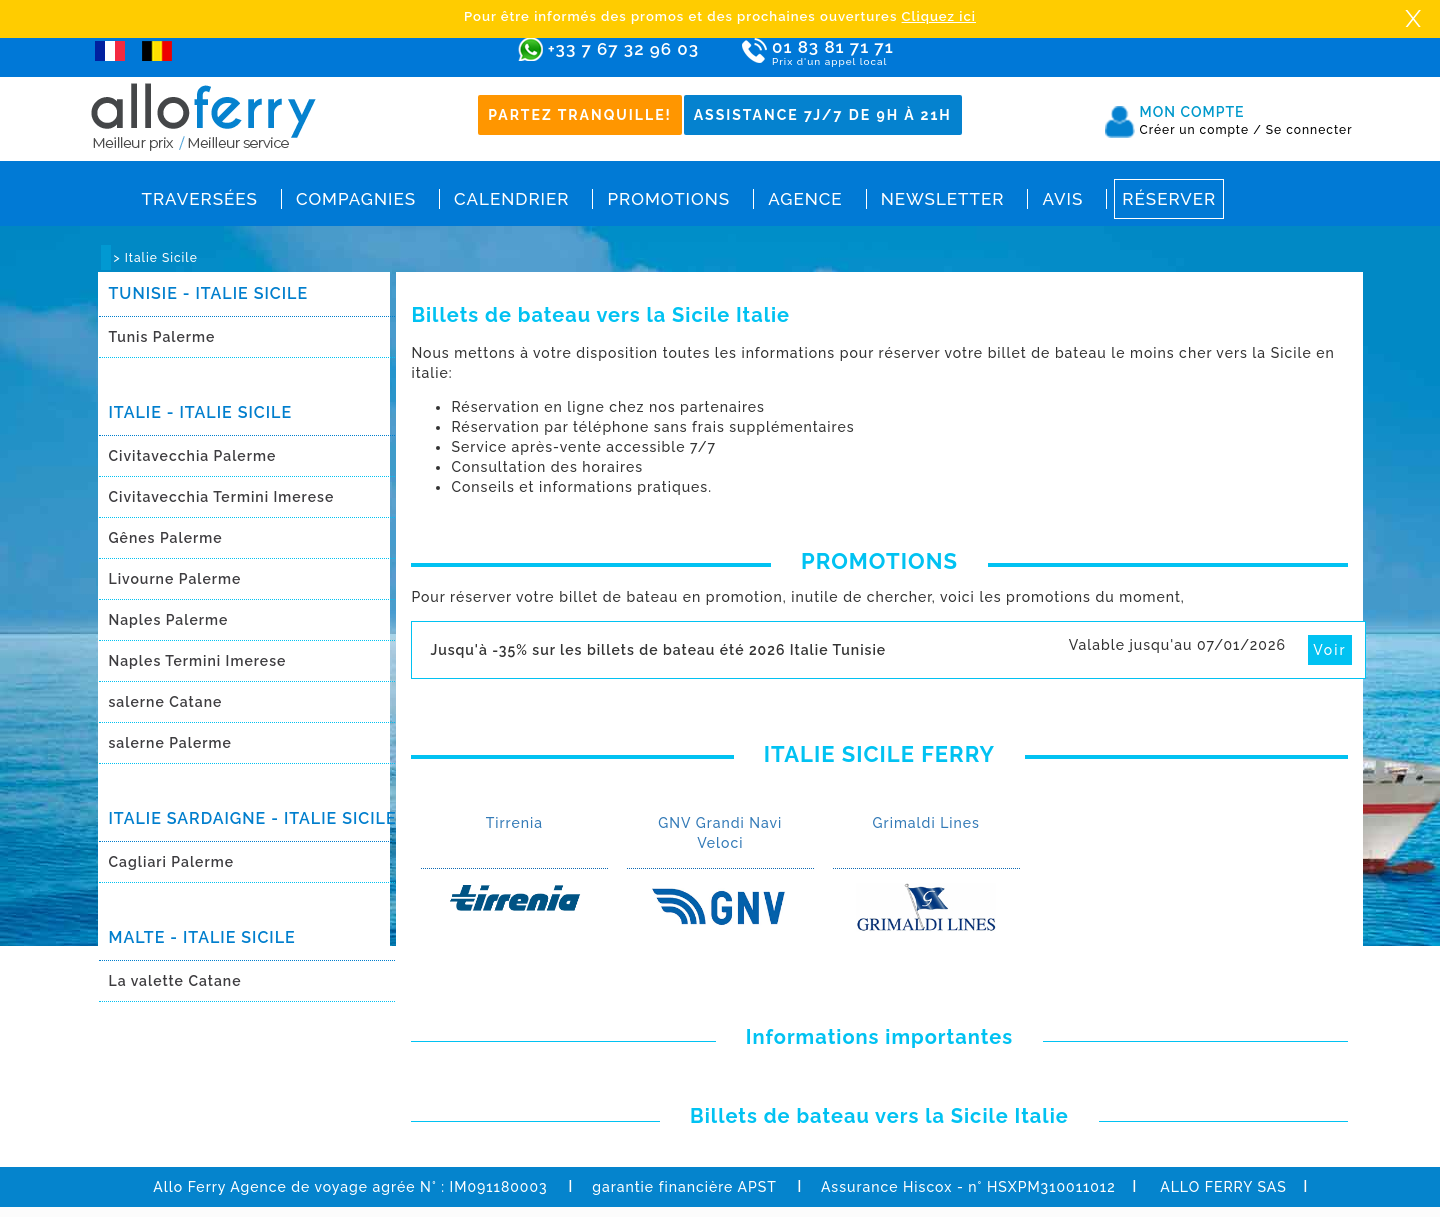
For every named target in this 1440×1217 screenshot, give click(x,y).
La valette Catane (175, 981)
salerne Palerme (170, 743)
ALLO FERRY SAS (1223, 1187)
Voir (1329, 650)
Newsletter (943, 199)
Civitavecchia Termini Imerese (222, 497)
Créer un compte (1201, 130)
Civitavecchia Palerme (193, 456)
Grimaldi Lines (926, 823)
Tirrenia (514, 823)
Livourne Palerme (175, 579)
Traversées (200, 199)
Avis (1062, 199)
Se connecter (1309, 130)
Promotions (668, 199)
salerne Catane (166, 702)
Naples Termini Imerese (198, 661)
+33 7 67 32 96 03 (623, 49)
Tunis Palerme (162, 337)
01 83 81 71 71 (890, 53)
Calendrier (511, 199)
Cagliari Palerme (171, 862)
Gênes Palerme (166, 538)
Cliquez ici (939, 16)
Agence (805, 199)
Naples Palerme (169, 620)
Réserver (1169, 199)
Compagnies (356, 199)
